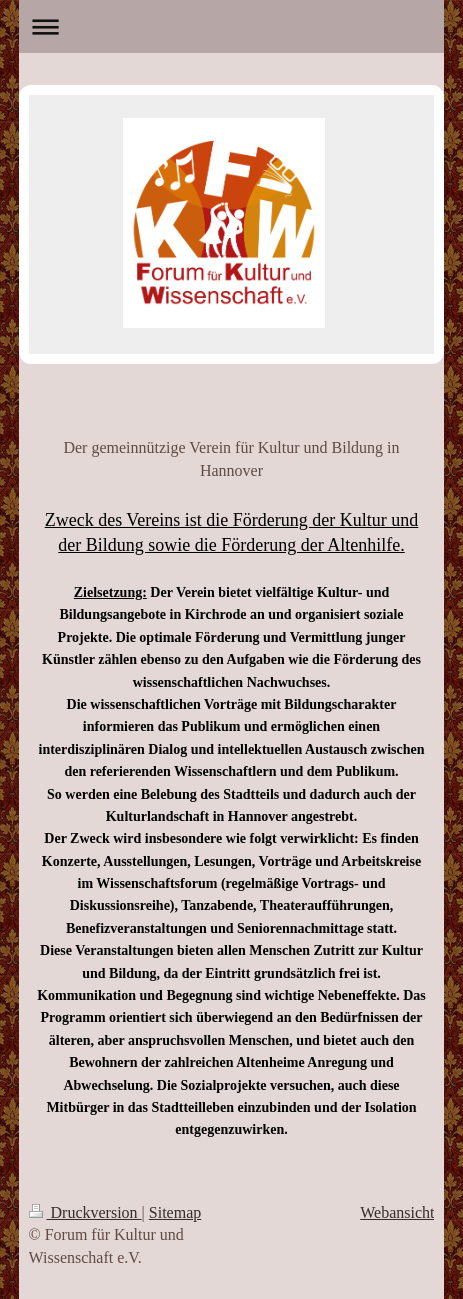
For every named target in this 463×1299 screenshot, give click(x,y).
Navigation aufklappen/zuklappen (232, 26)
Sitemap (175, 1212)
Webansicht (397, 1212)
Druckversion (85, 1212)
